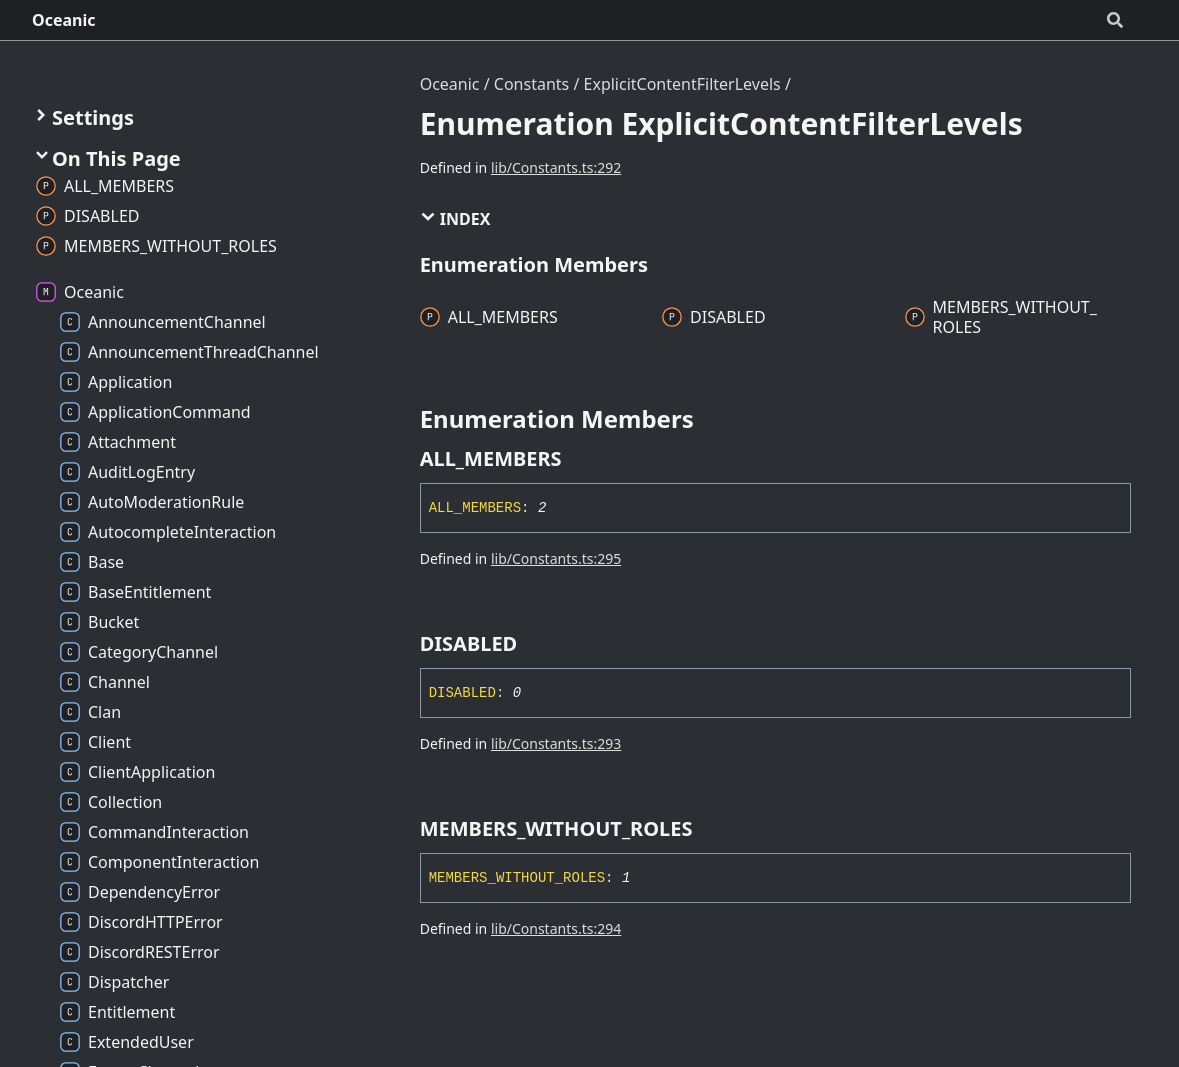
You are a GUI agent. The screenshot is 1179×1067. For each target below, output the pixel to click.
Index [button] (455, 219)
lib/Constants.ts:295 (556, 558)
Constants (531, 84)
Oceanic (64, 20)
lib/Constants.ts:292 (556, 167)
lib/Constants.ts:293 (556, 743)
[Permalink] (580, 459)
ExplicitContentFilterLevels (682, 84)
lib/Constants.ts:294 (556, 928)
